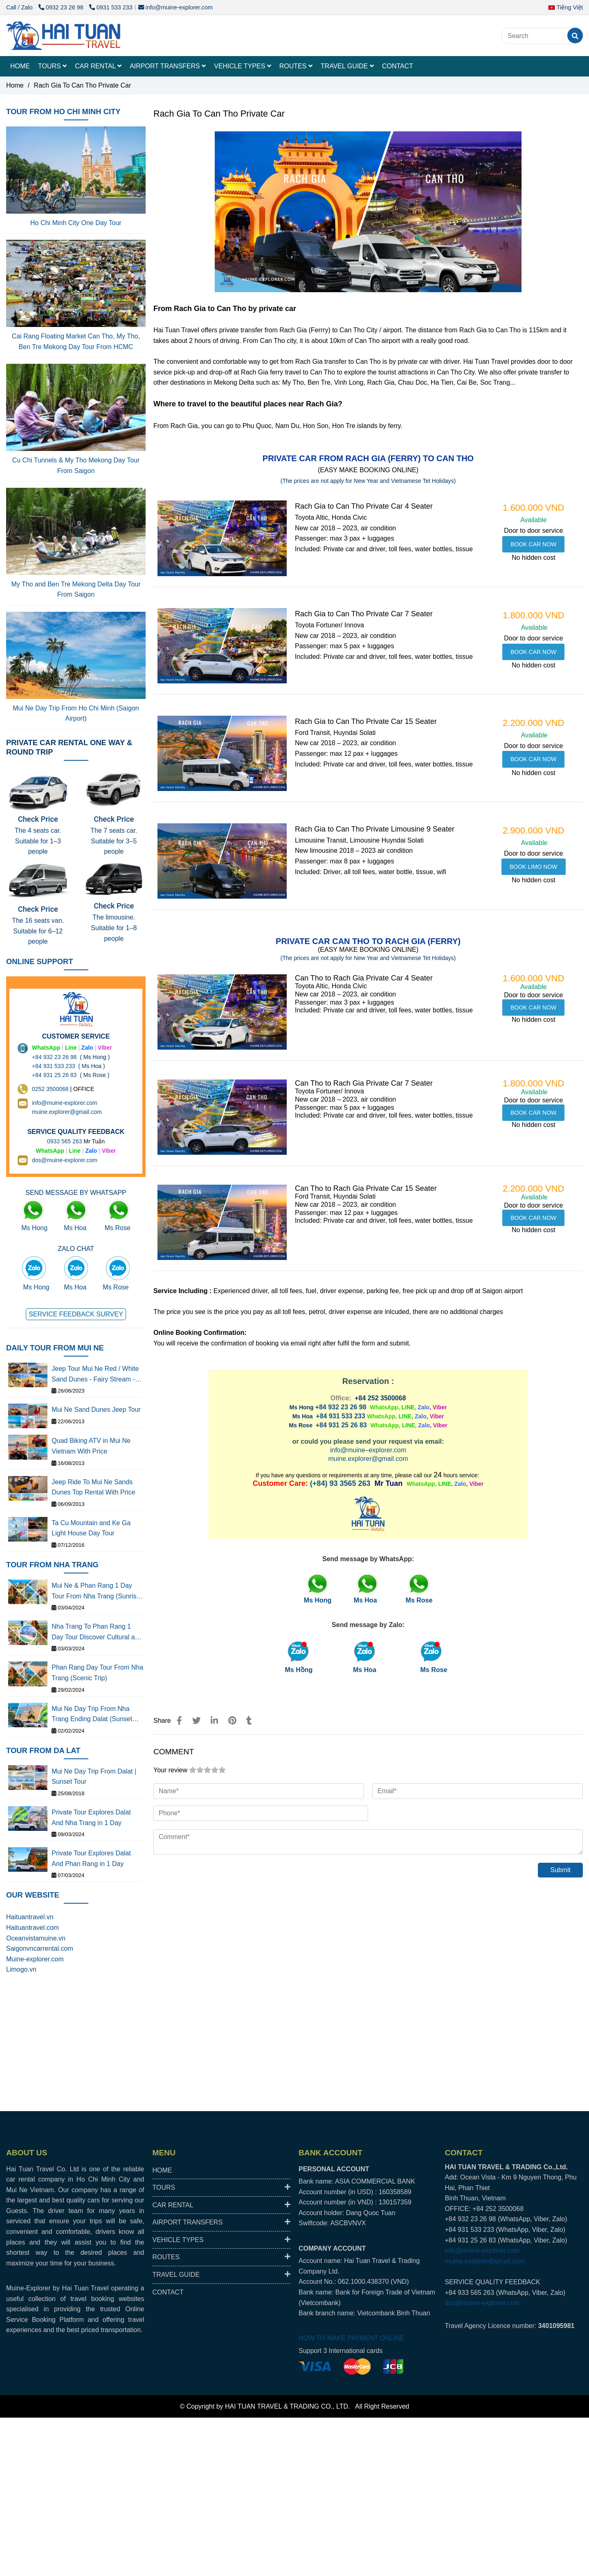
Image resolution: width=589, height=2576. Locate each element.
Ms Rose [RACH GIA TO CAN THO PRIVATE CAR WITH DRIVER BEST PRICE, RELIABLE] (433, 1669)
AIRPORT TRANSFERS (168, 66)
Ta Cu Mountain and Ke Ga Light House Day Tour (91, 1528)
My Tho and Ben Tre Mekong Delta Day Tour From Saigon (75, 589)
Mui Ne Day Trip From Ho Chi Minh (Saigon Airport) (76, 713)
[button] (567, 7)
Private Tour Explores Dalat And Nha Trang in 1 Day (91, 1817)
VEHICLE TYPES (242, 66)
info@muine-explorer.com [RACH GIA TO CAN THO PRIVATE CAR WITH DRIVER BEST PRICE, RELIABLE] (175, 7)
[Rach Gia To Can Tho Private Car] (63, 35)
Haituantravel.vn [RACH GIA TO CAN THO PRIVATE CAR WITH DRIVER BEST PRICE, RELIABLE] (30, 1916)
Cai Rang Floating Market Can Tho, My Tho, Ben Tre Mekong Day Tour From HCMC (76, 341)
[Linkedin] (214, 1720)
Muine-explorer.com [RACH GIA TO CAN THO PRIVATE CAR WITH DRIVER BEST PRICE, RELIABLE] (35, 1959)
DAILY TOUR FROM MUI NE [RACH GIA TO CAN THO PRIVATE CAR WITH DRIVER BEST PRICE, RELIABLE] (55, 1347)
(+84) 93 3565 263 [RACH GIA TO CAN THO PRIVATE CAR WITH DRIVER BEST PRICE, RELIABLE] (340, 1483)
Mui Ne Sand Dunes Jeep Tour (96, 1409)
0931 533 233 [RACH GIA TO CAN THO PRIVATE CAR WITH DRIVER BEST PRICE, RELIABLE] (111, 7)
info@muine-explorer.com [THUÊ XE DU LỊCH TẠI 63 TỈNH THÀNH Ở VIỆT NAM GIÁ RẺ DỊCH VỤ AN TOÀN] (64, 1103)
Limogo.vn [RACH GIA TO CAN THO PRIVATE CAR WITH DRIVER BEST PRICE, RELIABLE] (21, 1969)
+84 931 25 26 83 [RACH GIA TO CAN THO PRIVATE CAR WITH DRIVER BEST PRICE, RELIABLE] (341, 1425)
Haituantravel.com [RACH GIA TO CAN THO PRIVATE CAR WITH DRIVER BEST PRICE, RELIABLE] (32, 1927)
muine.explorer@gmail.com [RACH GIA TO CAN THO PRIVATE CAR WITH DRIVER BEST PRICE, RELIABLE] (368, 1458)
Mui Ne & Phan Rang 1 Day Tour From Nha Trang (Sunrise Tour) (96, 1591)
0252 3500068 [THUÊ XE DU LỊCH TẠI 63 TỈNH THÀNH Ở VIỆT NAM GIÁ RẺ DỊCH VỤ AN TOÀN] (50, 1089)
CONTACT (397, 66)
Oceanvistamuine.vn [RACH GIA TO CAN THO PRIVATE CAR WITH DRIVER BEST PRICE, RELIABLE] (35, 1938)
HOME (20, 66)
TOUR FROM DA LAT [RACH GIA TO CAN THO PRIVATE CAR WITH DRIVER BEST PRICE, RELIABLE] (43, 1750)
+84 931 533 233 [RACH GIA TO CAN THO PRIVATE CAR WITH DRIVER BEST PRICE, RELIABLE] (340, 1416)
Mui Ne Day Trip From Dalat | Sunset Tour (94, 1776)
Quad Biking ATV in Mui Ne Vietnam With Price (91, 1446)
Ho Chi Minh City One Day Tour (75, 222)
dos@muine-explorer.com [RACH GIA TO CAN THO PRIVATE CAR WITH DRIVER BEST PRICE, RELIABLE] (482, 2302)
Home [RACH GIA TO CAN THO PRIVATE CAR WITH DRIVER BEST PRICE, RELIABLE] (15, 85)
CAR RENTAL (98, 66)
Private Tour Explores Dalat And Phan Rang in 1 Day (91, 1858)
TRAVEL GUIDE (347, 66)
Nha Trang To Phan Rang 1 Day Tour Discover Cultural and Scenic (97, 1632)
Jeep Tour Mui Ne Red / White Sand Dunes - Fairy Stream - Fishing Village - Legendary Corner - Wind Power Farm (95, 1374)
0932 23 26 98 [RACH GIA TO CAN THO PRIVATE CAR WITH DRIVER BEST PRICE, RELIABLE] (61, 7)
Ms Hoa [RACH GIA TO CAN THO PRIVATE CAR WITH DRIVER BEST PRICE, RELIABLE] (364, 1669)
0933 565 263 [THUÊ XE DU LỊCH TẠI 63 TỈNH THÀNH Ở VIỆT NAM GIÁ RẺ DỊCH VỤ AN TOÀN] (64, 1141)
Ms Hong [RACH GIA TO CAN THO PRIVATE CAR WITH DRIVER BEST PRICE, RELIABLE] (34, 1227)
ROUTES (295, 66)
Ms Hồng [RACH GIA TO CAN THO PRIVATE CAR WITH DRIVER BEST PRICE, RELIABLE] (299, 1669)
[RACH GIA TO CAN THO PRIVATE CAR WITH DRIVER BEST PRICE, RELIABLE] (533, 544)
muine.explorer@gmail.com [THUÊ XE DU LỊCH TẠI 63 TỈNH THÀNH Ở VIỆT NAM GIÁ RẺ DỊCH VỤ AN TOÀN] (67, 1112)
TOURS (52, 66)
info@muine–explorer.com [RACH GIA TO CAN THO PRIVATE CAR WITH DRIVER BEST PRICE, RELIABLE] (368, 1450)
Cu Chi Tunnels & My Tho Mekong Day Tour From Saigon (76, 465)
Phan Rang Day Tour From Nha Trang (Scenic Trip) (97, 1672)
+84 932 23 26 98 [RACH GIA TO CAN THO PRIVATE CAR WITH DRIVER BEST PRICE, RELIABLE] (340, 1407)
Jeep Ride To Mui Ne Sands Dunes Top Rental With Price (93, 1487)
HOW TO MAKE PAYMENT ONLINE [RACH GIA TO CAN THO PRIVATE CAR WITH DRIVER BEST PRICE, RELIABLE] (351, 2338)
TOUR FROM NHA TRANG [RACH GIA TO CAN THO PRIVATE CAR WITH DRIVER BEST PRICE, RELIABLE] (52, 1564)
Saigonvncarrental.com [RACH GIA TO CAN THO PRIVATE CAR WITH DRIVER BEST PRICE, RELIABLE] (39, 1948)
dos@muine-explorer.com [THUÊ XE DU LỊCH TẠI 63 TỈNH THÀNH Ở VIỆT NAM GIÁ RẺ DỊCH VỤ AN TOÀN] (64, 1160)
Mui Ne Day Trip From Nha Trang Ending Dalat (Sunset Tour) (92, 1714)
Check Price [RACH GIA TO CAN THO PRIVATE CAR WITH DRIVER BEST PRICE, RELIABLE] (38, 819)
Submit (560, 1869)
